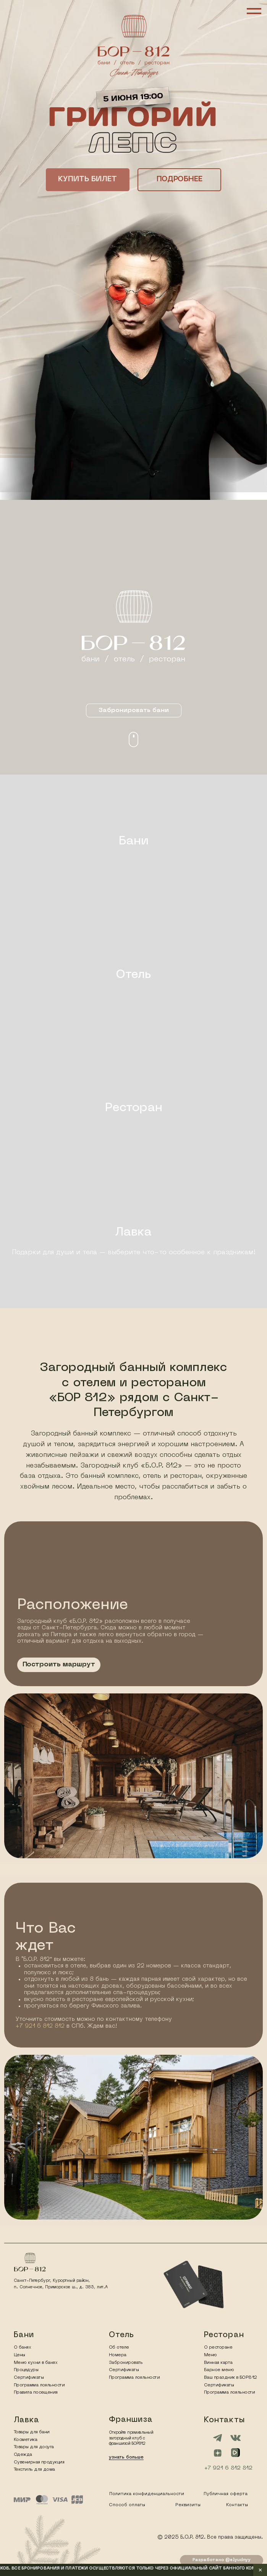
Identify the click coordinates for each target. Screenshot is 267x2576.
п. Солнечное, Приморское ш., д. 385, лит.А (61, 2287)
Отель (133, 975)
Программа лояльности (134, 2377)
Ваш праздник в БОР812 (230, 2377)
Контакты (237, 2505)
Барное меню (219, 2370)
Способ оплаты (127, 2505)
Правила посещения (36, 2392)
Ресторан (133, 1108)
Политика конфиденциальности (146, 2494)
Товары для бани (32, 2432)
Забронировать (126, 2362)
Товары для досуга (34, 2447)
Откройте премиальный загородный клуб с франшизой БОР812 (131, 2438)
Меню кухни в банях (35, 2362)
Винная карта (218, 2362)
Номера (117, 2355)
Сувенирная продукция (39, 2462)
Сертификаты (124, 2370)
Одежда (23, 2454)
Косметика (25, 2439)
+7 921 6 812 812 (40, 2026)
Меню (210, 2355)
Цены (19, 2355)
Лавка (133, 1232)
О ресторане (218, 2347)
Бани (134, 841)
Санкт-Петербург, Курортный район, (52, 2281)
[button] (87, 179)
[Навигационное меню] (254, 11)
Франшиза (131, 2420)
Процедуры (26, 2370)
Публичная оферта (226, 2494)
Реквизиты (188, 2505)
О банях (22, 2347)
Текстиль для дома (34, 2469)
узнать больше (126, 2457)
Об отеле (119, 2347)
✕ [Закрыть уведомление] (260, 2570)
